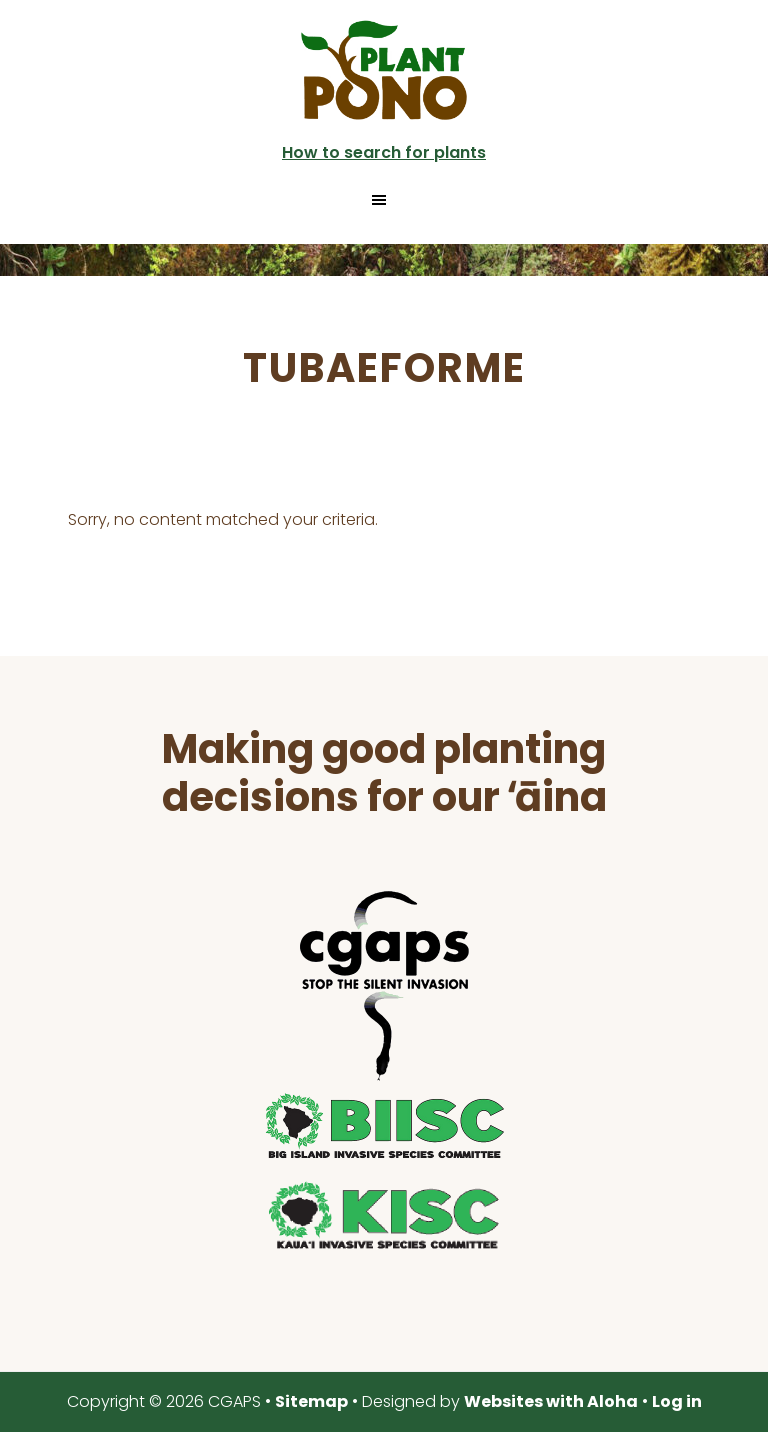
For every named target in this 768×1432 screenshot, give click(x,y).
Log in (677, 1401)
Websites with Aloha (551, 1401)
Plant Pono (384, 70)
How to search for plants (384, 152)
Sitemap (311, 1401)
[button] (383, 200)
